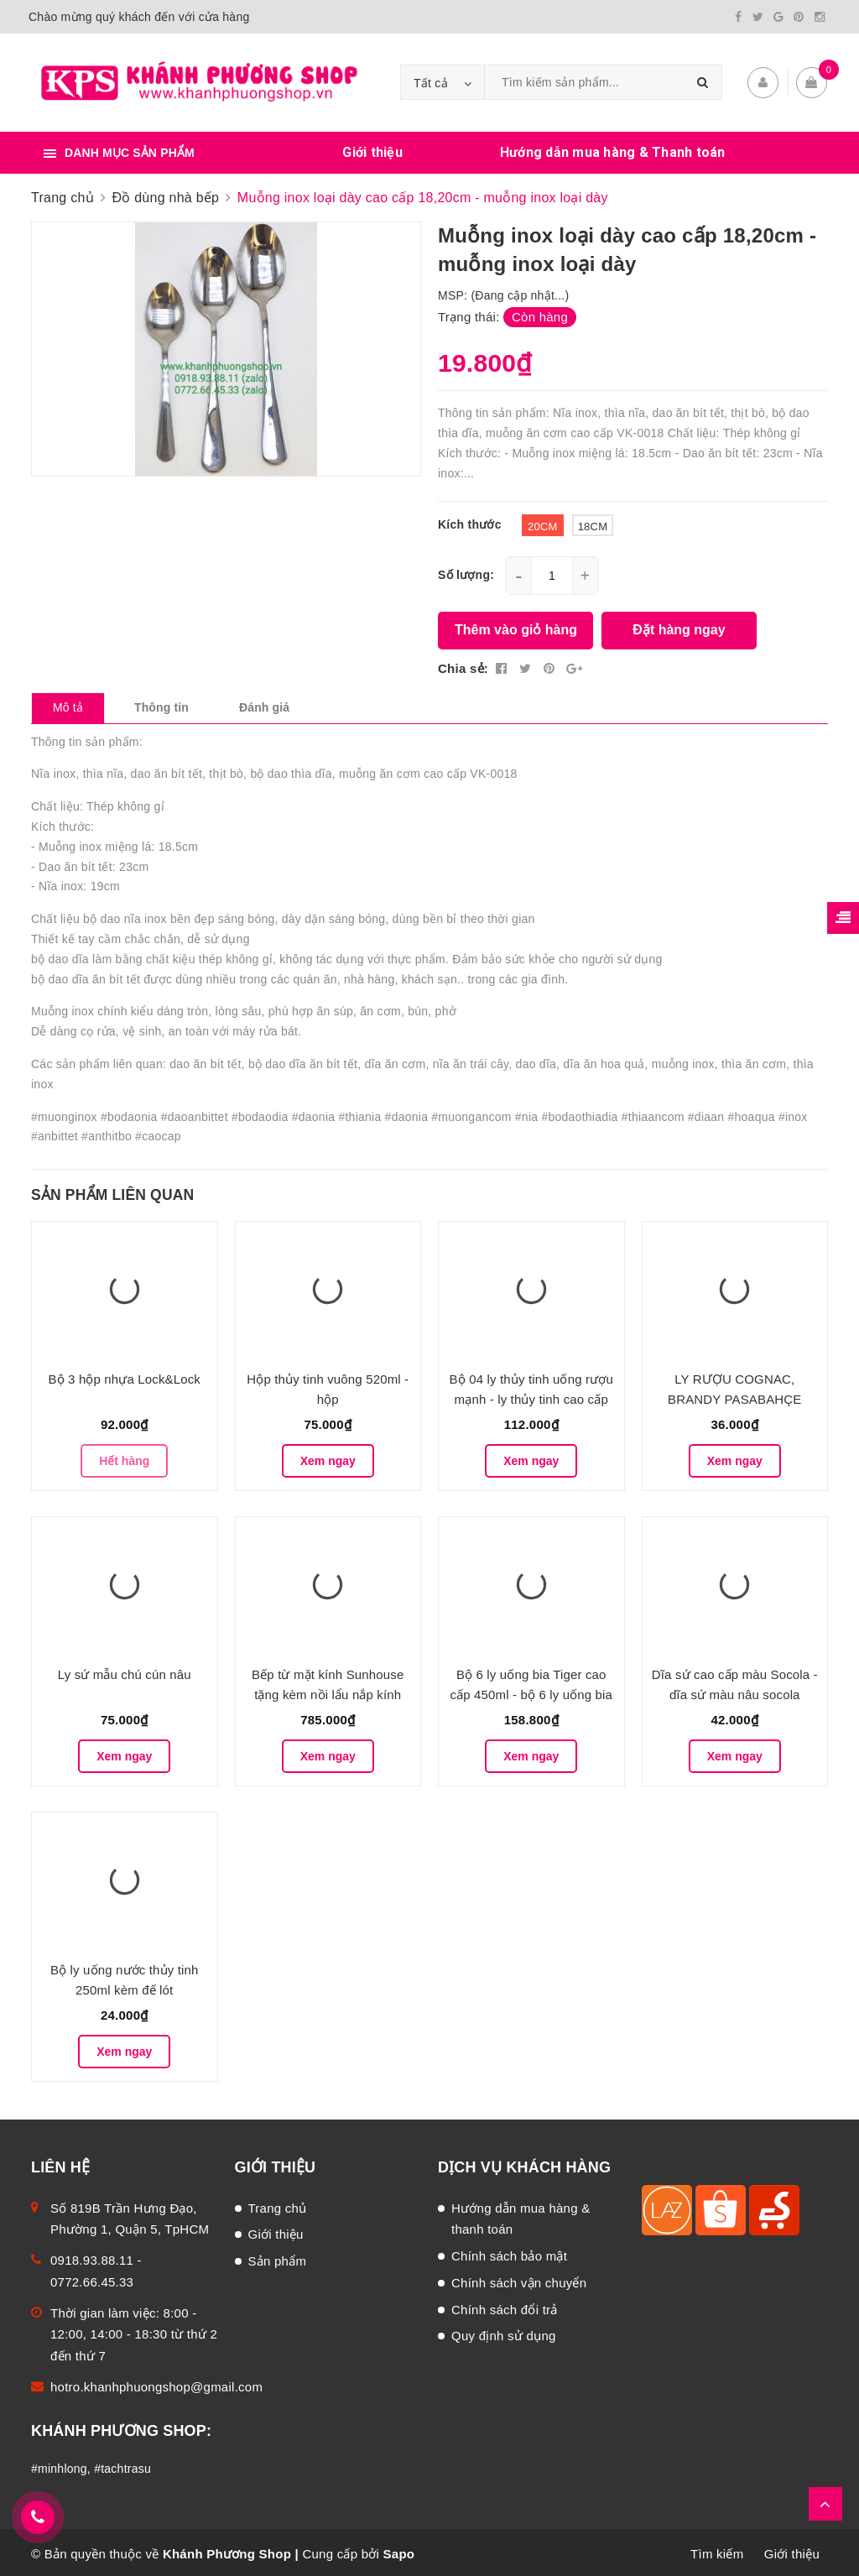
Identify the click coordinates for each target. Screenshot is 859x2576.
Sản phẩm (277, 2257)
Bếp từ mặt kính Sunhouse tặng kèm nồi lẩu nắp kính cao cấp (327, 1691)
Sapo (399, 2550)
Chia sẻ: (463, 664)
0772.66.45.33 (91, 2278)
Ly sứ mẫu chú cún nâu (124, 1671)
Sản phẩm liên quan (112, 1191)
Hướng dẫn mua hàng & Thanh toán (613, 149)
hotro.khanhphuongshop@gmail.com (156, 2383)
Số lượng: (466, 570)
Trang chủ (277, 2205)
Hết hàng (124, 1457)
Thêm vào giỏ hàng (516, 626)
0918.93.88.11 (91, 2257)
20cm (543, 522)
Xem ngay (328, 1457)
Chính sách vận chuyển (518, 2279)
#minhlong (59, 2465)
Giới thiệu (372, 149)
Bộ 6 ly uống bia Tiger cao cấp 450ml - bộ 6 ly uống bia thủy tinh (531, 1691)
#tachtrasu (122, 2465)
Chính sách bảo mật (509, 2252)
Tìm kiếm (716, 2550)
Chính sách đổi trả (504, 2306)
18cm (593, 522)
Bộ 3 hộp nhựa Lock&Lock (124, 1376)
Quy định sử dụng (503, 2332)
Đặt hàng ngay (679, 626)
